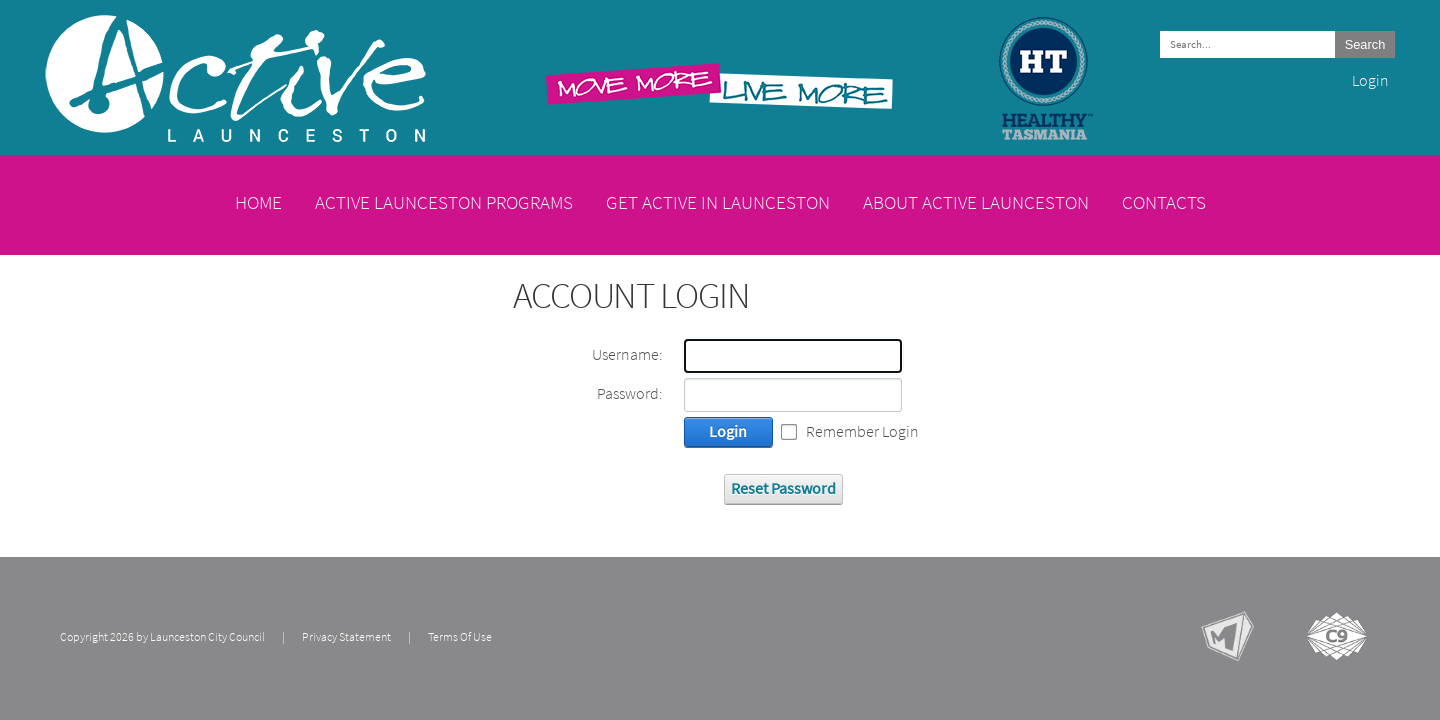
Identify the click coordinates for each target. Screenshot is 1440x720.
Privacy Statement (346, 637)
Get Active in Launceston (718, 202)
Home (258, 202)
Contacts (1164, 202)
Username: (627, 355)
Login (1370, 80)
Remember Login (862, 432)
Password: (630, 394)
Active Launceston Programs (444, 202)
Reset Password (783, 488)
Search (1365, 44)
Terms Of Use (460, 637)
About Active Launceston (976, 202)
